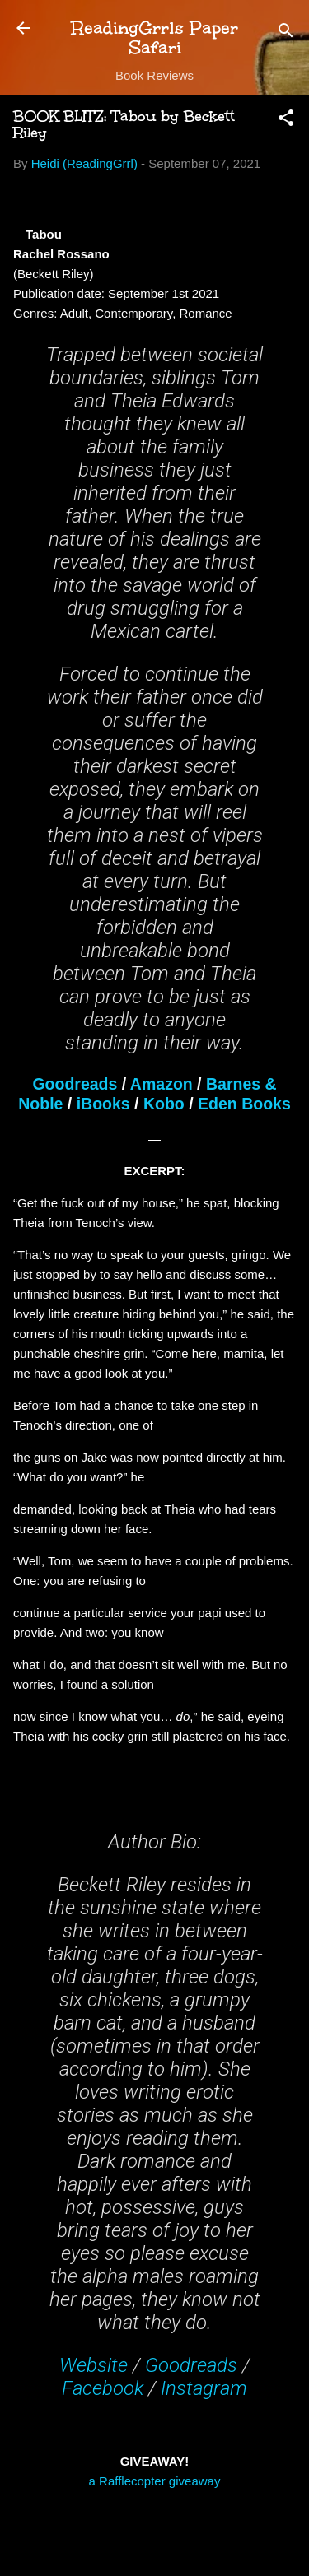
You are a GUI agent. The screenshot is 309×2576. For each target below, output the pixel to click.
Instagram (204, 2388)
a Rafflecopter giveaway (155, 2481)
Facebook (102, 2388)
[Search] (286, 33)
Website (93, 2365)
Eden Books (244, 1104)
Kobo (164, 1104)
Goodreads (74, 1084)
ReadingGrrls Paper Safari (155, 37)
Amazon (161, 1084)
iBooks (103, 1104)
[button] (286, 120)
